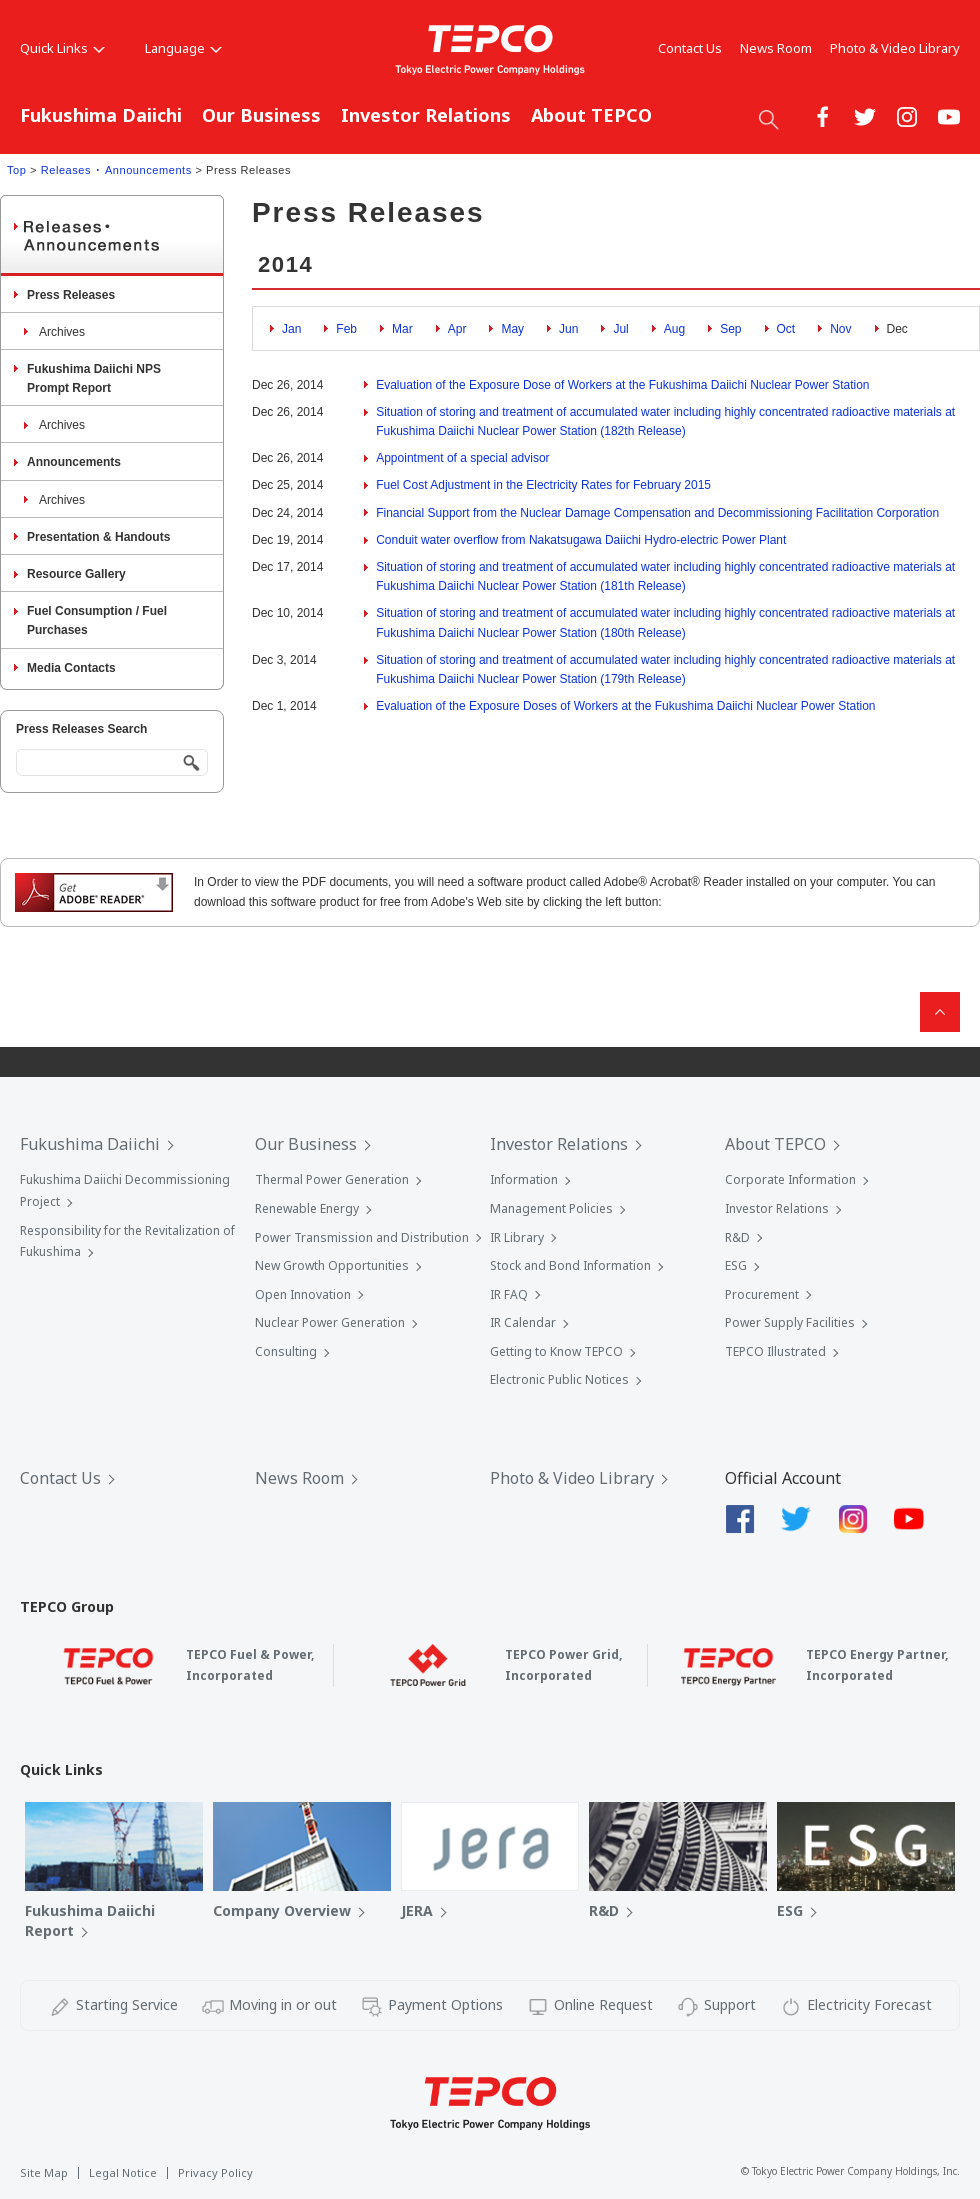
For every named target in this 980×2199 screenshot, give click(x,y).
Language (183, 48)
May (512, 329)
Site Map (44, 2172)
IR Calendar (523, 1322)
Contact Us (690, 48)
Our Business (261, 115)
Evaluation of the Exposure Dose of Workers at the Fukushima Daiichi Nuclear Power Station (622, 385)
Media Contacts (71, 668)
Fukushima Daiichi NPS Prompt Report (94, 378)
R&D (737, 1237)
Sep (730, 329)
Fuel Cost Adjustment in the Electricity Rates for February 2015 (543, 485)
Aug (674, 329)
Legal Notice (123, 2172)
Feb (346, 329)
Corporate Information (790, 1179)
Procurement (762, 1294)
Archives (62, 332)
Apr (457, 329)
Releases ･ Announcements (116, 170)
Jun (568, 329)
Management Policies (551, 1208)
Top (16, 170)
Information (524, 1179)
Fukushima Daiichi (101, 115)
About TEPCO (591, 115)
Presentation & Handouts (98, 537)
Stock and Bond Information (570, 1265)
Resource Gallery (76, 574)
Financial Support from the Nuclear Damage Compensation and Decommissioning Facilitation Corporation (657, 513)
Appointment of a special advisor (462, 458)
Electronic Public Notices (559, 1379)
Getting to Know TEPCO (556, 1351)
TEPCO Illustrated (775, 1351)
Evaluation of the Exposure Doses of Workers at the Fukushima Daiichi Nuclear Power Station (625, 706)
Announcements (74, 462)
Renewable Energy (307, 1208)
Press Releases (71, 295)
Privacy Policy (215, 2172)
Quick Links (62, 48)
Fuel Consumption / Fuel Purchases (97, 620)
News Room (776, 48)
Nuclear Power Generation (330, 1322)
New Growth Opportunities (332, 1265)
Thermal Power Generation (332, 1179)
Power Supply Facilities (790, 1322)
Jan (291, 329)
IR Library (517, 1237)
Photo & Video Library (895, 48)
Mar (402, 329)
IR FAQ (509, 1294)
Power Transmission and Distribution (362, 1237)
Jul (620, 329)
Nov (840, 329)
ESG (736, 1265)
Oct (786, 329)
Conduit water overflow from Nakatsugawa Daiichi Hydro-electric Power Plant (581, 540)
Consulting (286, 1351)
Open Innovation (303, 1294)
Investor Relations (426, 115)
